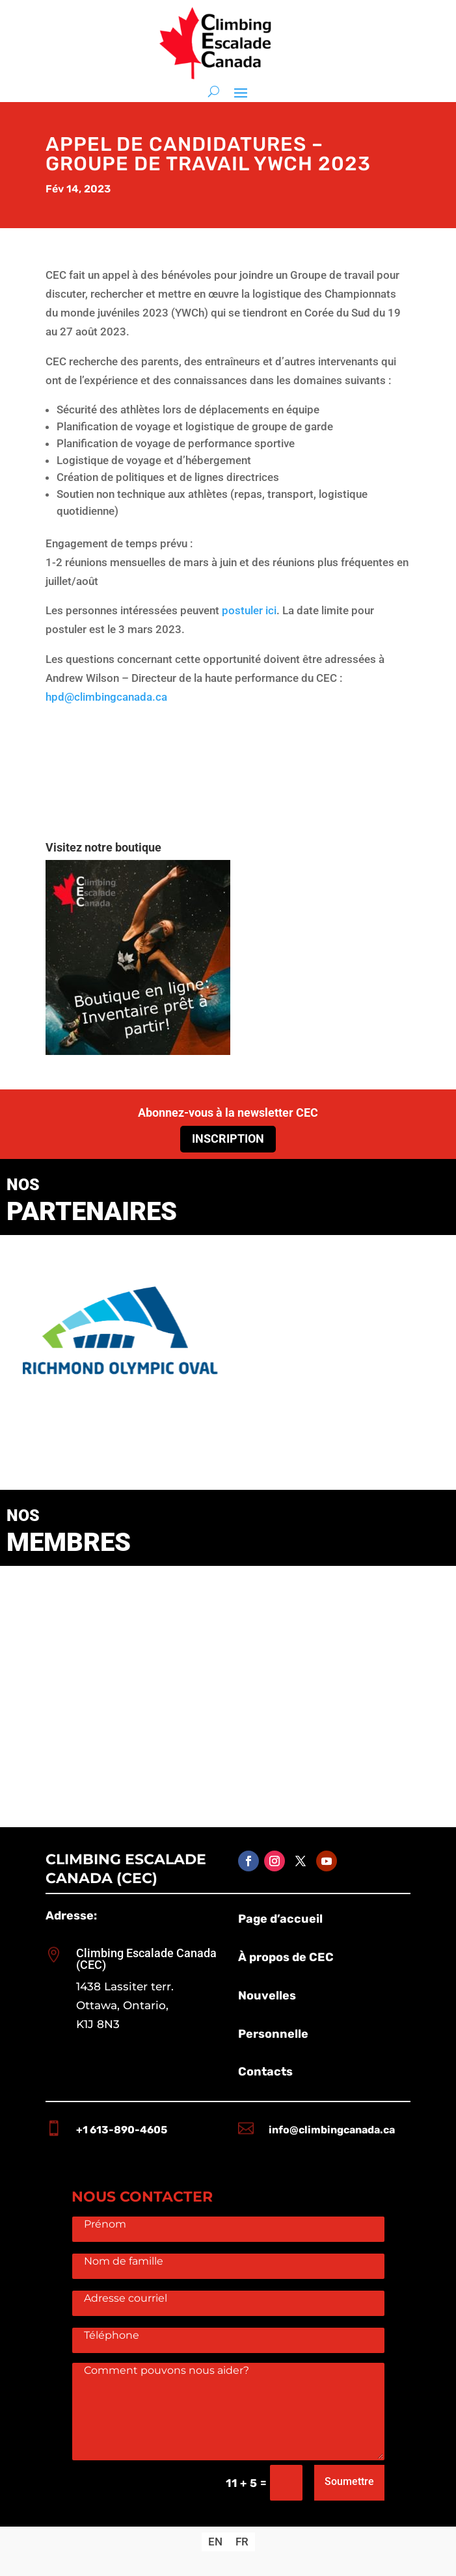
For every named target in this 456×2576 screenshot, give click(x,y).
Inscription (228, 1138)
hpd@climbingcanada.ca (106, 696)
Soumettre (349, 2481)
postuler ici (249, 610)
